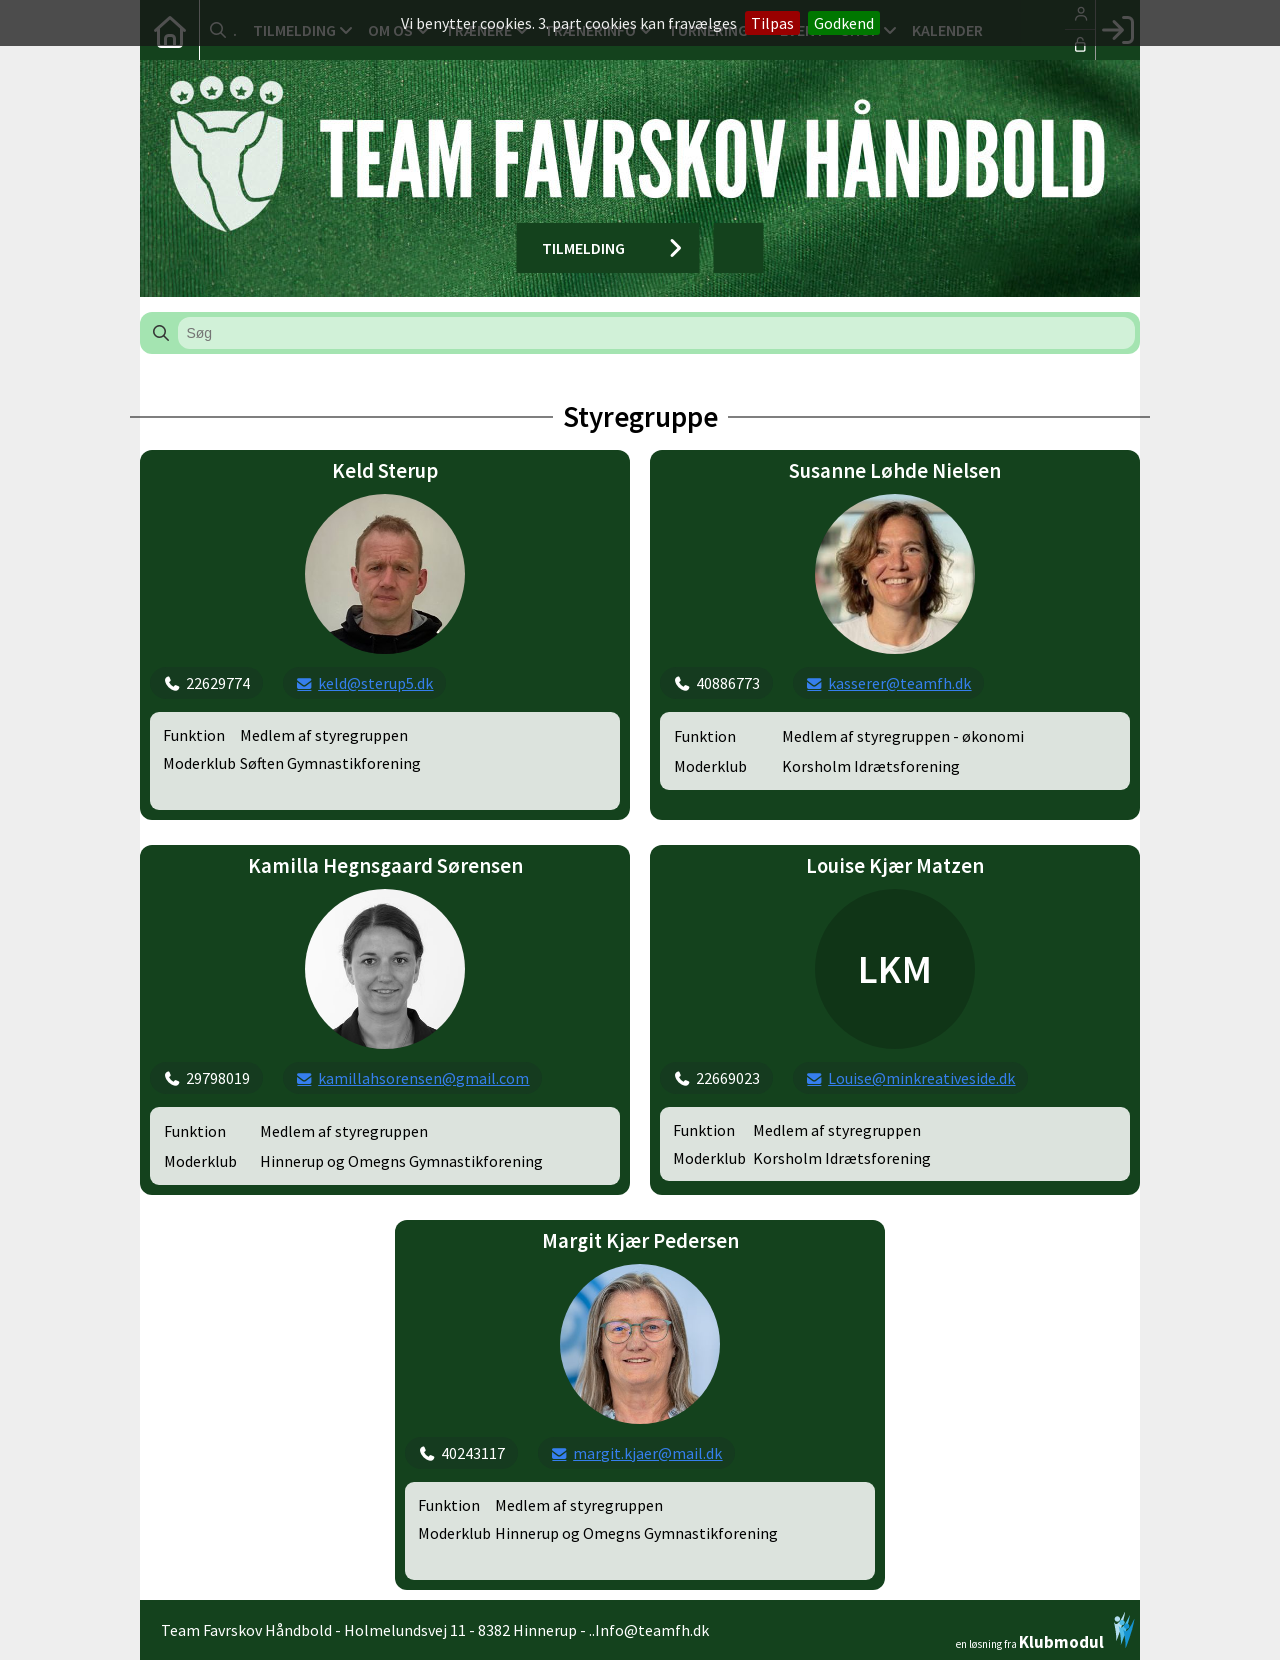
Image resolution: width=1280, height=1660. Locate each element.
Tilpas (772, 23)
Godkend (844, 23)
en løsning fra (1045, 1631)
